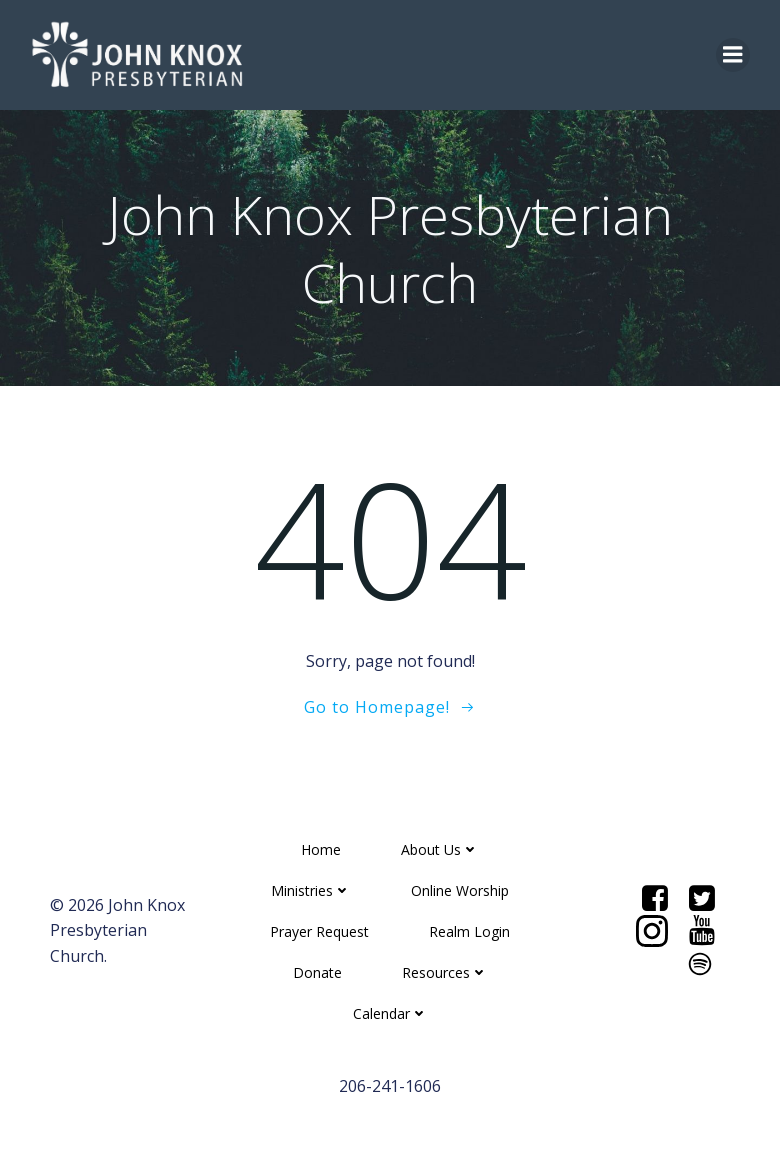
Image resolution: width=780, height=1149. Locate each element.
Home (321, 849)
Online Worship (460, 890)
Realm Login (469, 931)
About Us (440, 849)
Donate (317, 972)
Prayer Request (319, 931)
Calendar (390, 1013)
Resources (445, 972)
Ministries (311, 890)
